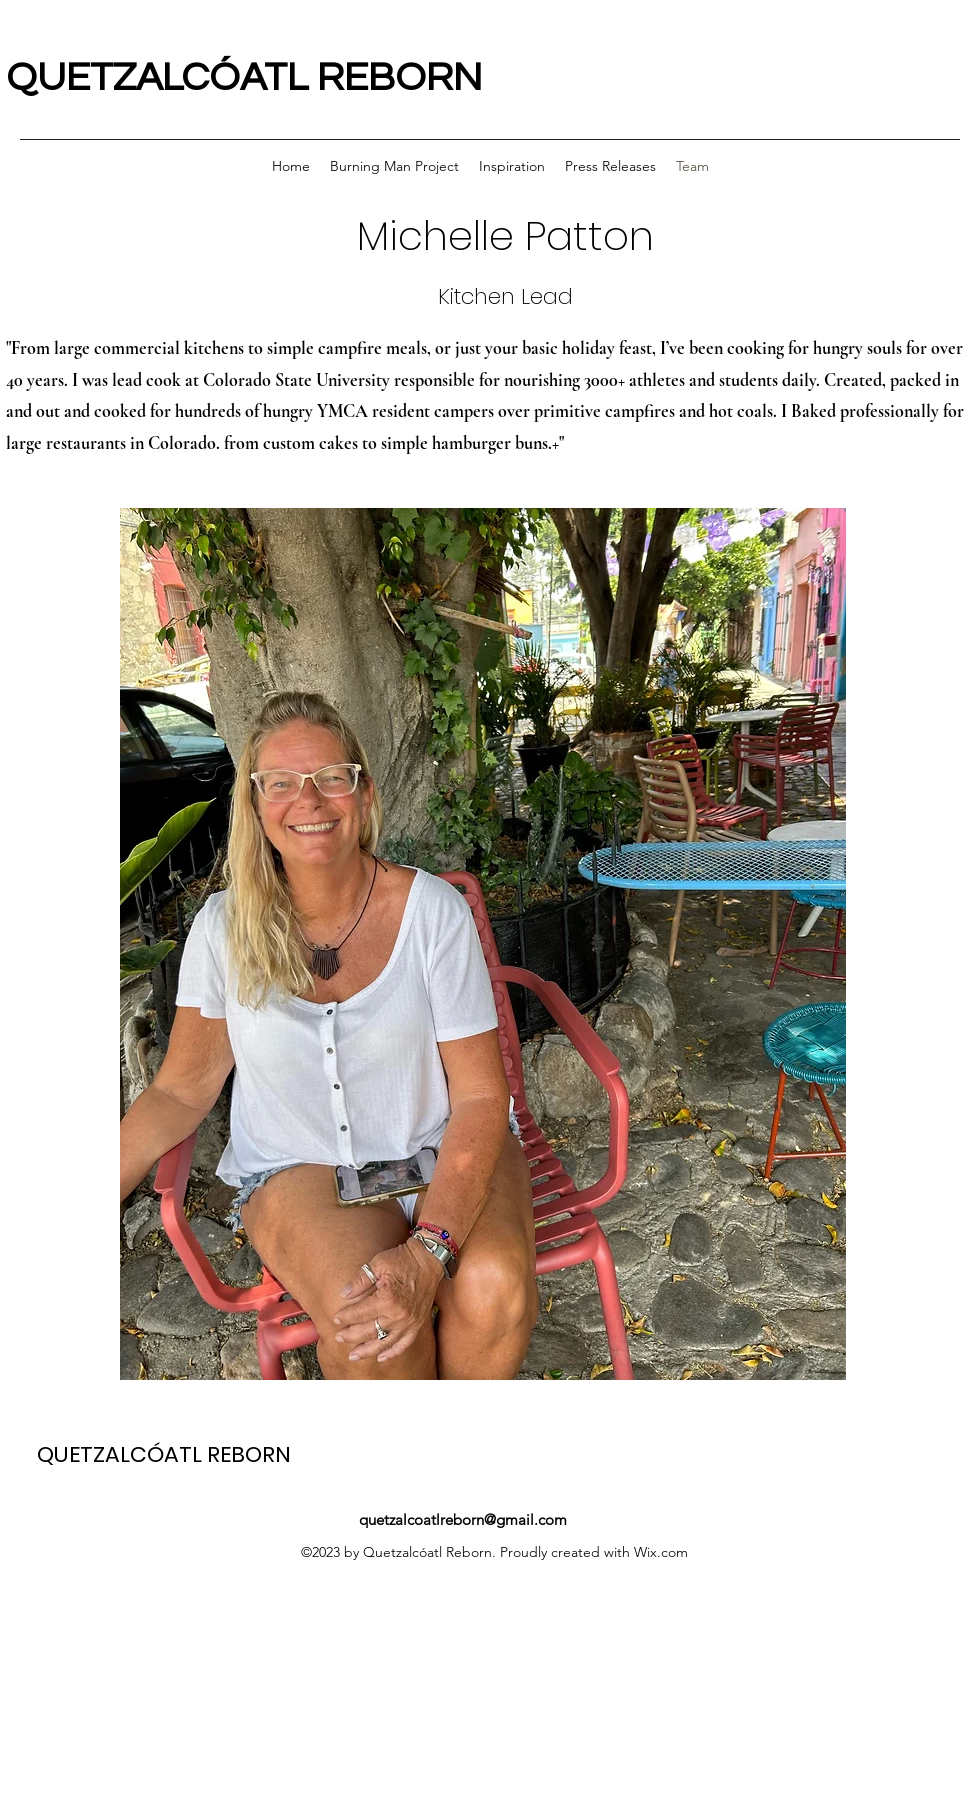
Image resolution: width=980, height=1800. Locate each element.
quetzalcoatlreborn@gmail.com (463, 1519)
